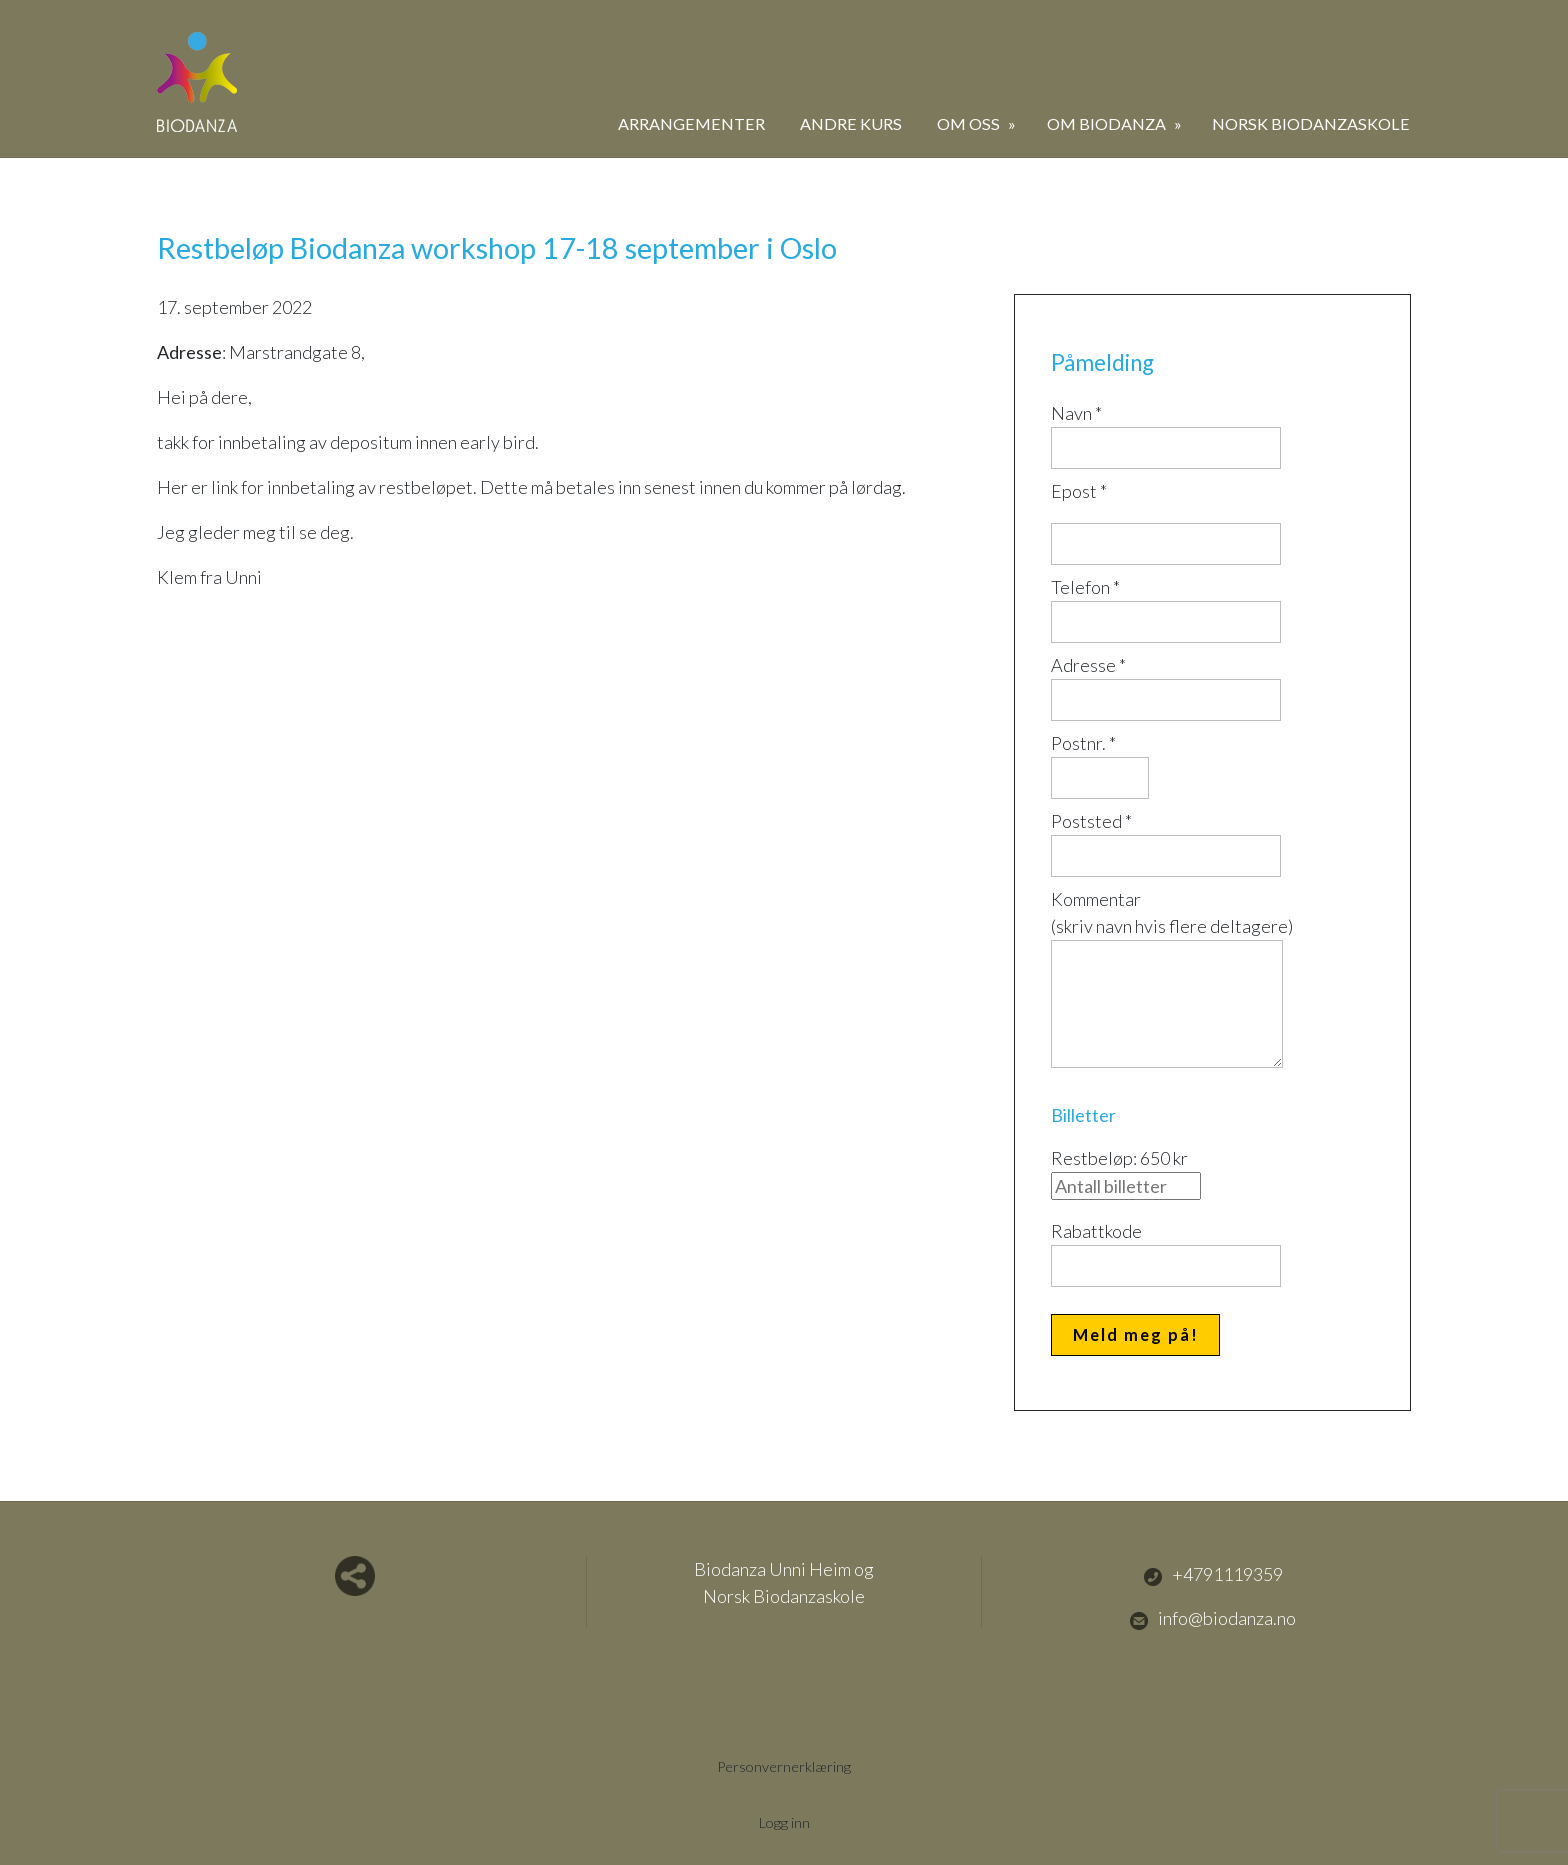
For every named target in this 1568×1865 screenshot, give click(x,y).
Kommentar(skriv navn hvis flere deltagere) (1172, 912)
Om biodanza (1108, 123)
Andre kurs (851, 123)
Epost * (1079, 491)
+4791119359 (1213, 1575)
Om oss (970, 123)
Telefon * (1085, 587)
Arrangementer (691, 123)
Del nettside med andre (355, 1576)
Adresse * (1088, 665)
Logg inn (784, 1822)
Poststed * (1091, 821)
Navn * (1076, 413)
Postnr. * (1083, 743)
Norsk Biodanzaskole (1311, 123)
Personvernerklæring (784, 1766)
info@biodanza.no (1212, 1619)
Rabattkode (1096, 1231)
